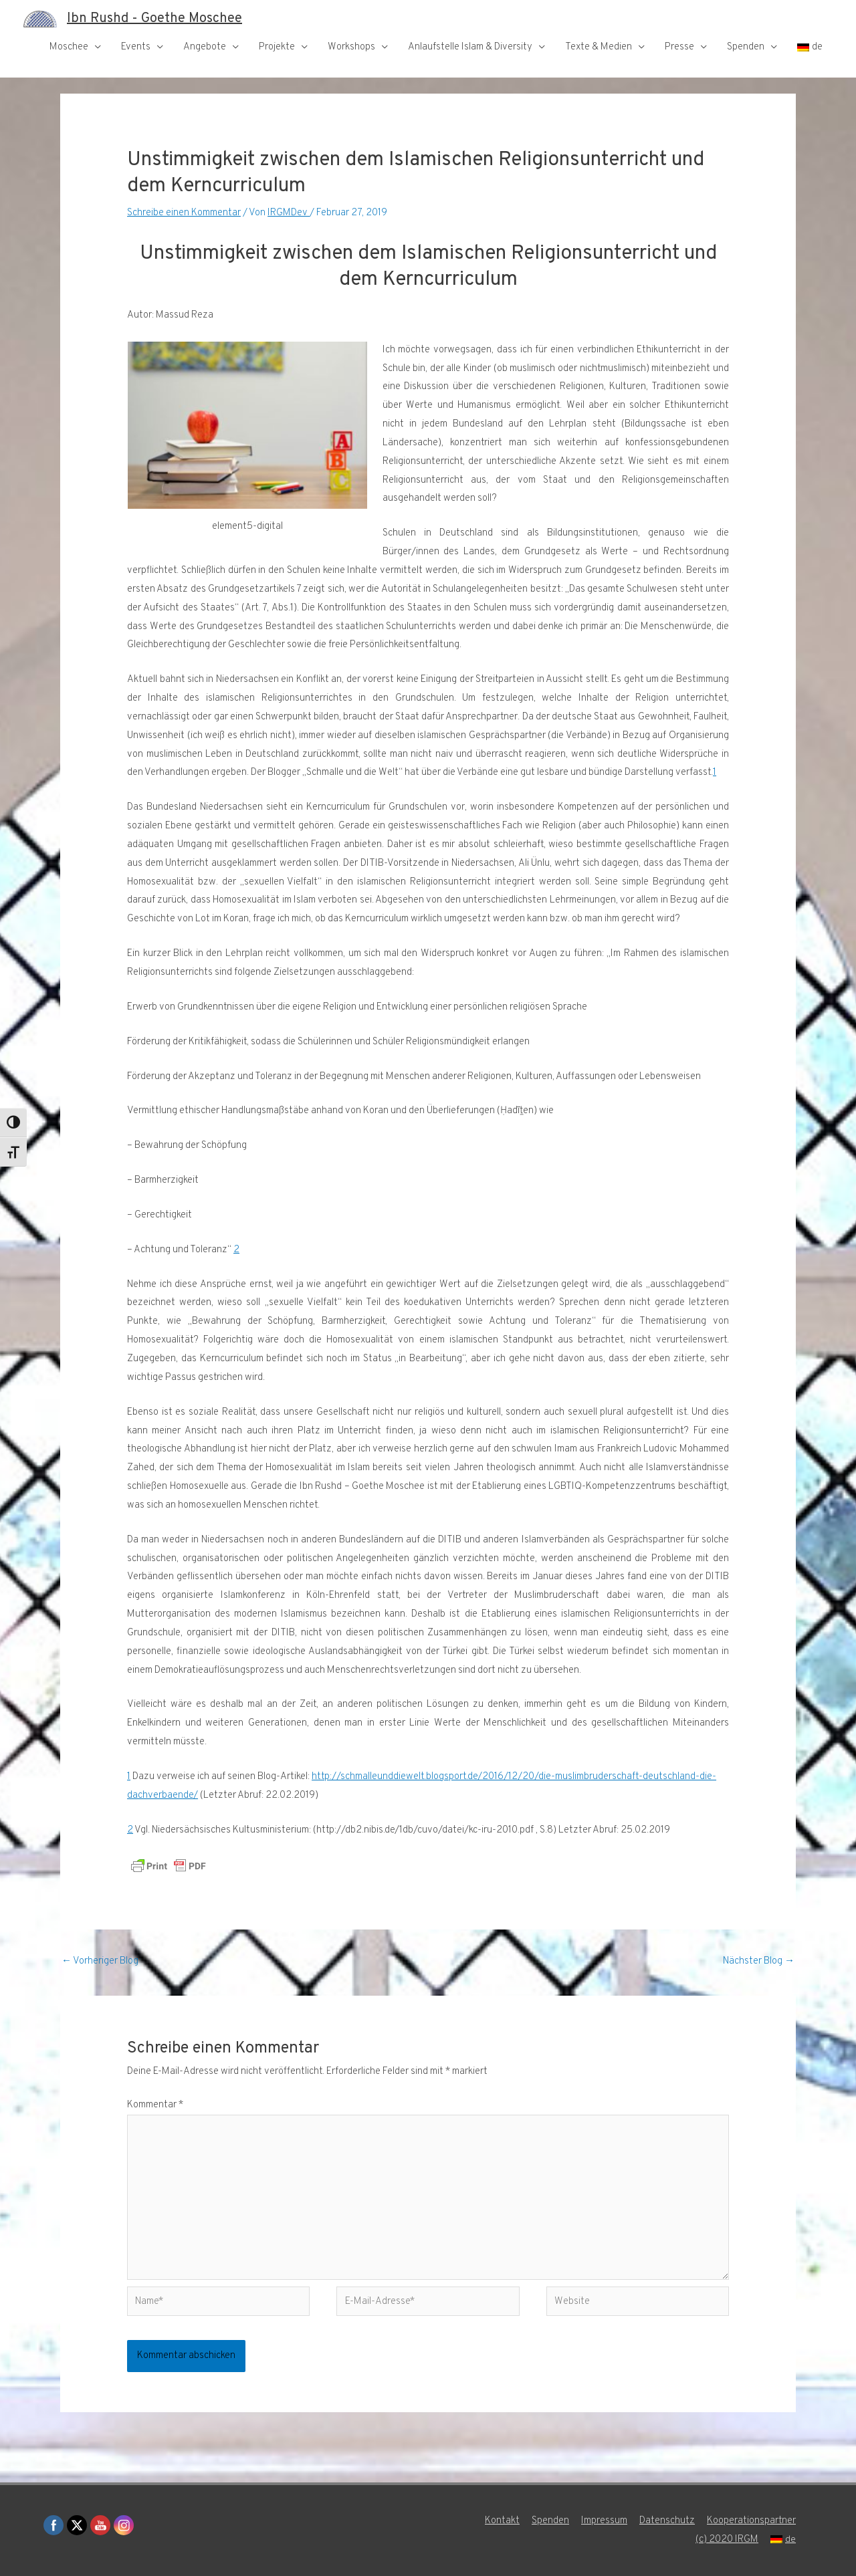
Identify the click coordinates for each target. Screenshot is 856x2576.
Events (135, 47)
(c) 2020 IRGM (727, 2539)
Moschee (68, 47)
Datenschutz (667, 2520)
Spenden (745, 47)
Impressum (604, 2520)
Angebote (204, 47)
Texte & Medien (598, 47)
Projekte (277, 47)
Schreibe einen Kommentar (184, 213)
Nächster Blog (758, 1961)
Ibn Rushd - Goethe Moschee (154, 18)
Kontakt (502, 2520)
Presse (679, 47)
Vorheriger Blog (100, 1961)
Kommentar (155, 2105)
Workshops (351, 47)
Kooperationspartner (751, 2520)
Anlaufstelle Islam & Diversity (470, 47)
